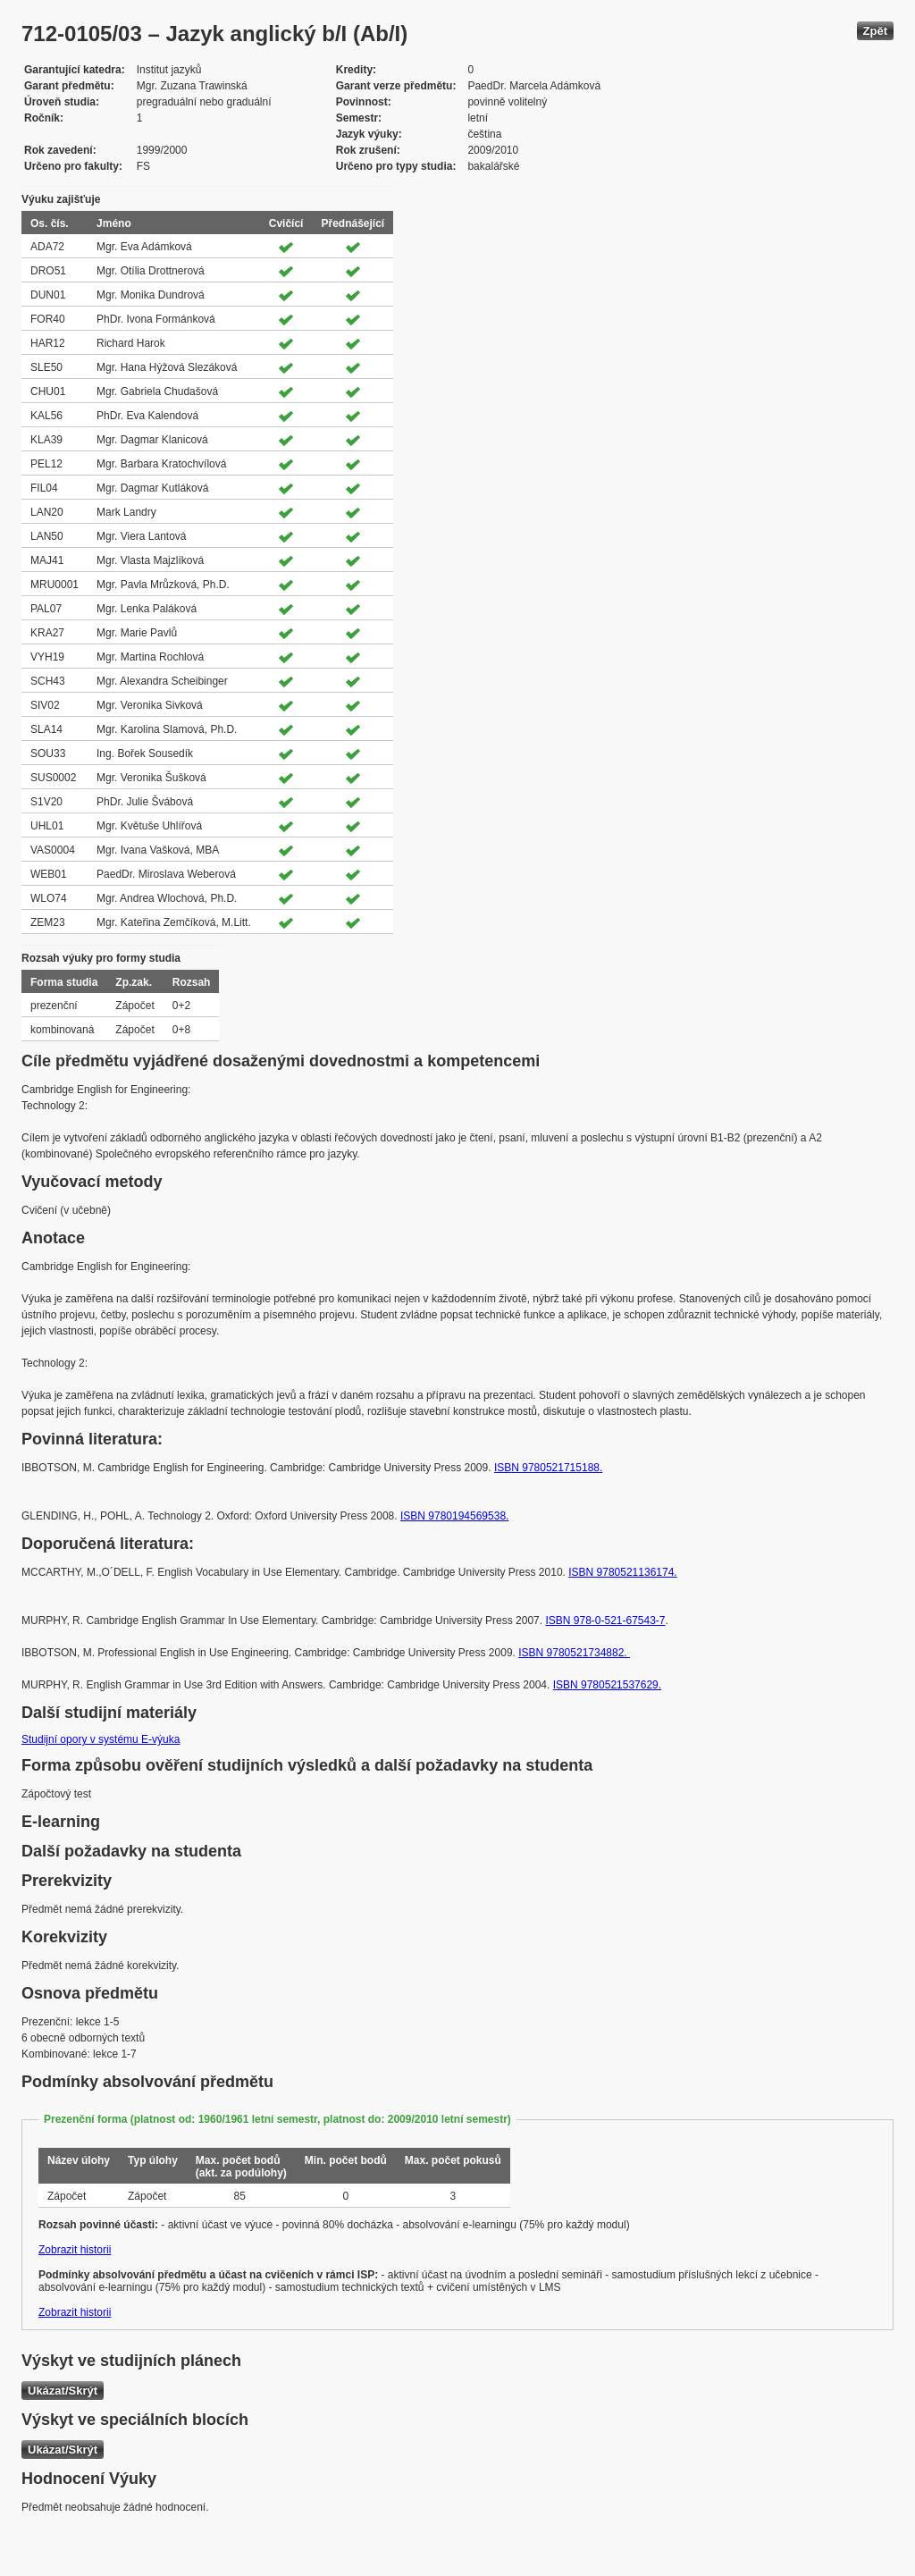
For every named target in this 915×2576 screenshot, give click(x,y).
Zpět (875, 31)
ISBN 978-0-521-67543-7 (605, 1620)
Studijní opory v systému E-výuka (100, 1739)
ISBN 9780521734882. (574, 1652)
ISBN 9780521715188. (548, 1467)
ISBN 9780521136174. (622, 1572)
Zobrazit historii (74, 2249)
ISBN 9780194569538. (454, 1516)
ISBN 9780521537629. (607, 1685)
